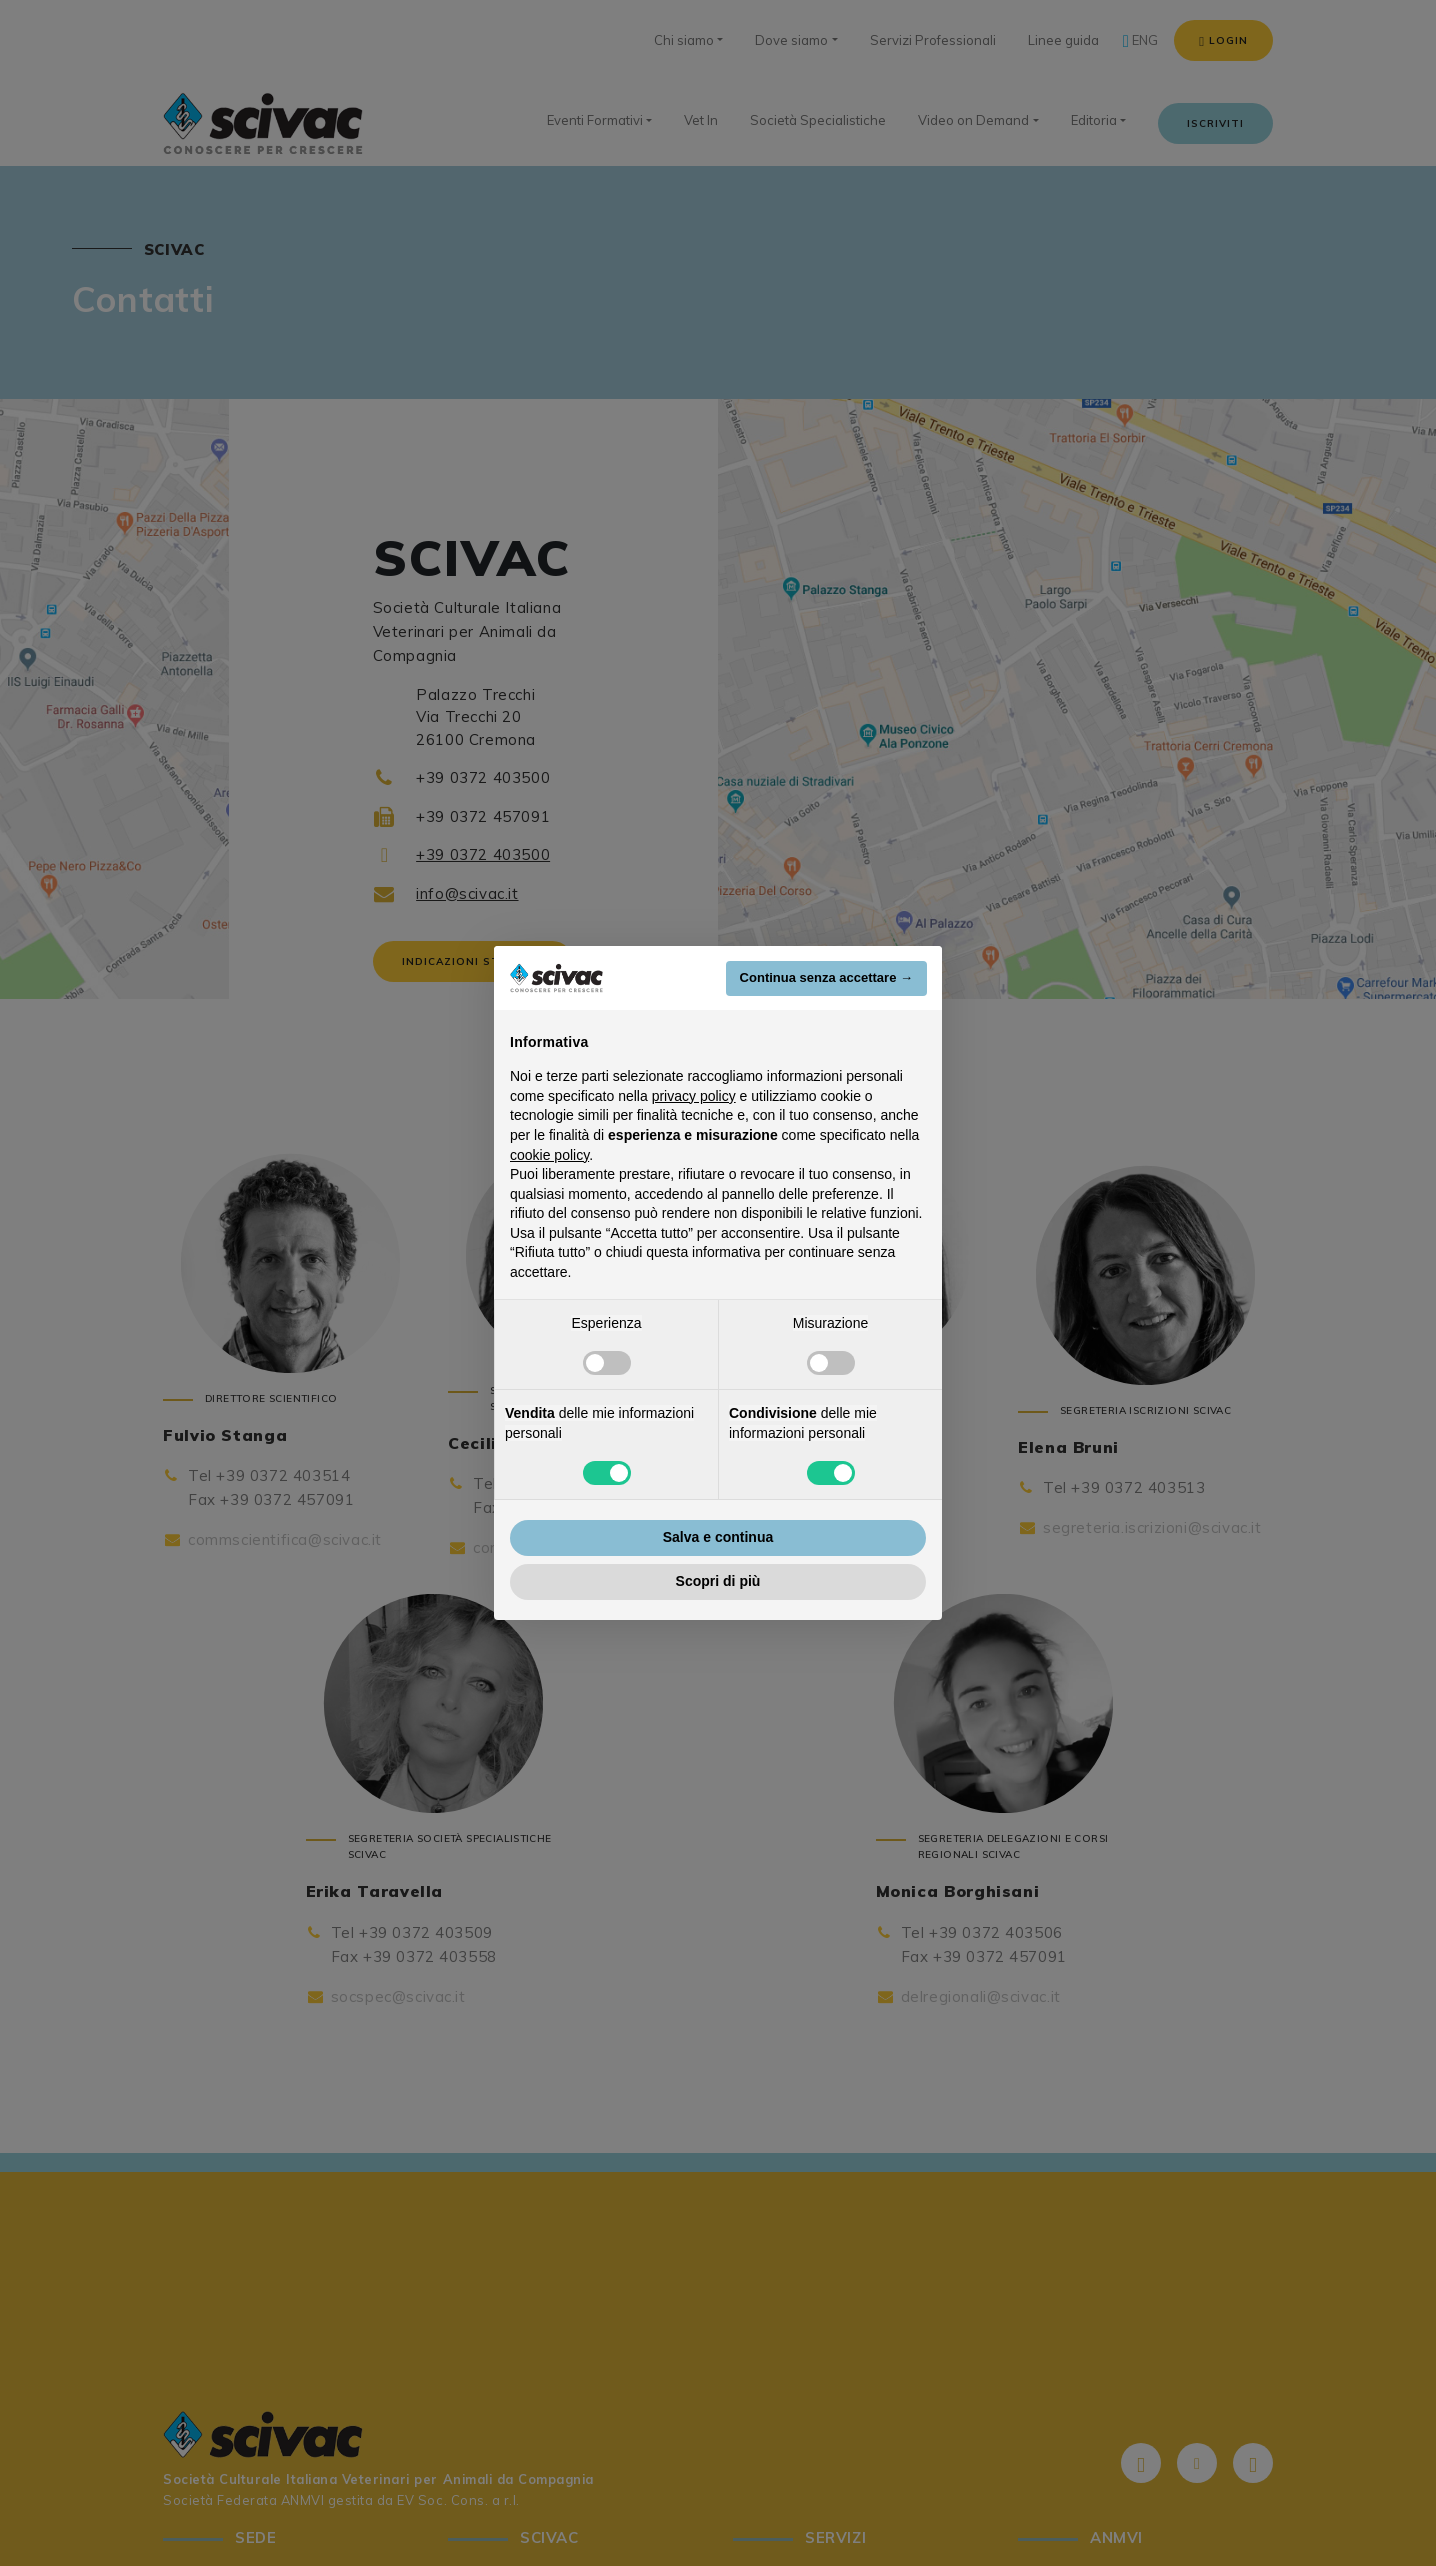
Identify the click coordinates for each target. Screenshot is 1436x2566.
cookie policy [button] (549, 1155)
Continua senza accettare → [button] (826, 977)
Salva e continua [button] (718, 1537)
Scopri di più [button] (718, 1581)
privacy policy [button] (694, 1096)
